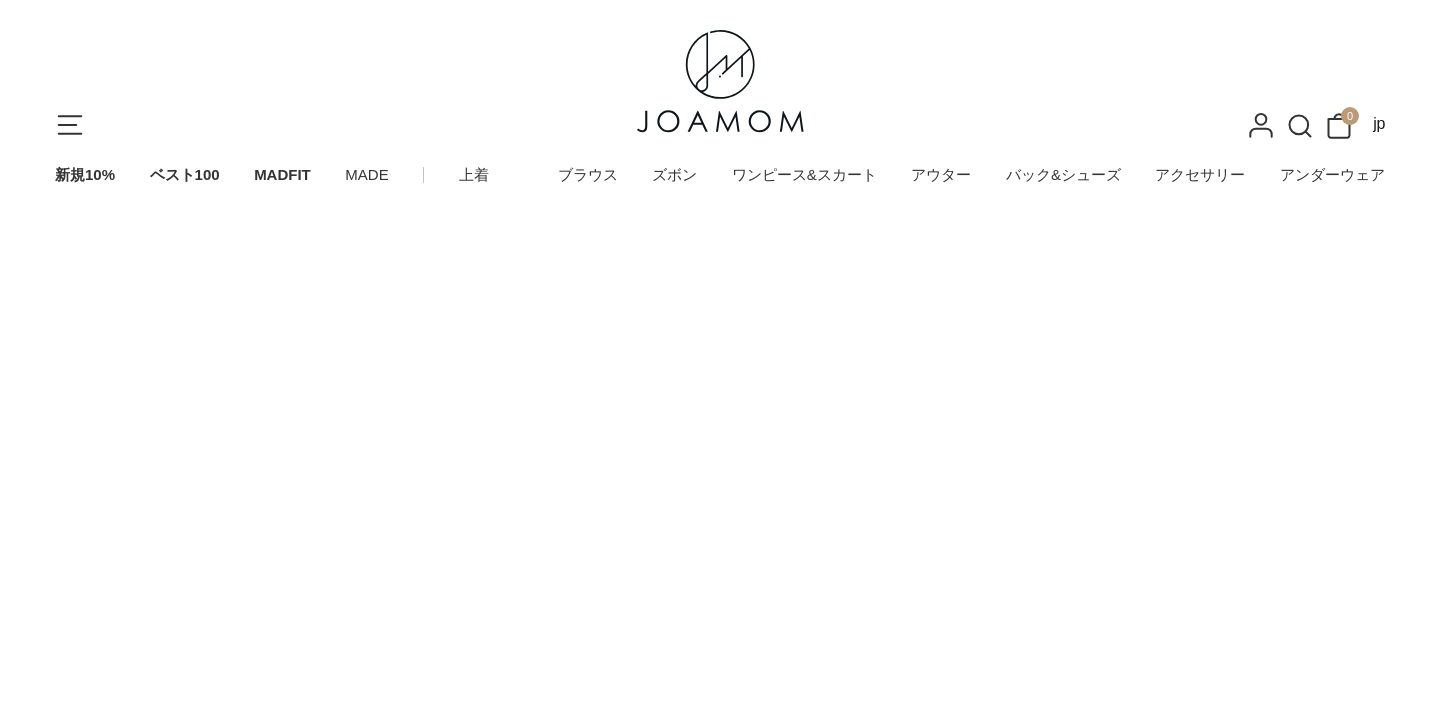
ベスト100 (185, 174)
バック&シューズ (1063, 174)
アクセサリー (1200, 174)
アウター (941, 174)
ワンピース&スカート (804, 174)
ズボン (674, 174)
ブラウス (588, 174)
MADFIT (282, 174)
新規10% (85, 174)
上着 (474, 174)
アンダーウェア (1332, 174)
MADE (366, 174)
